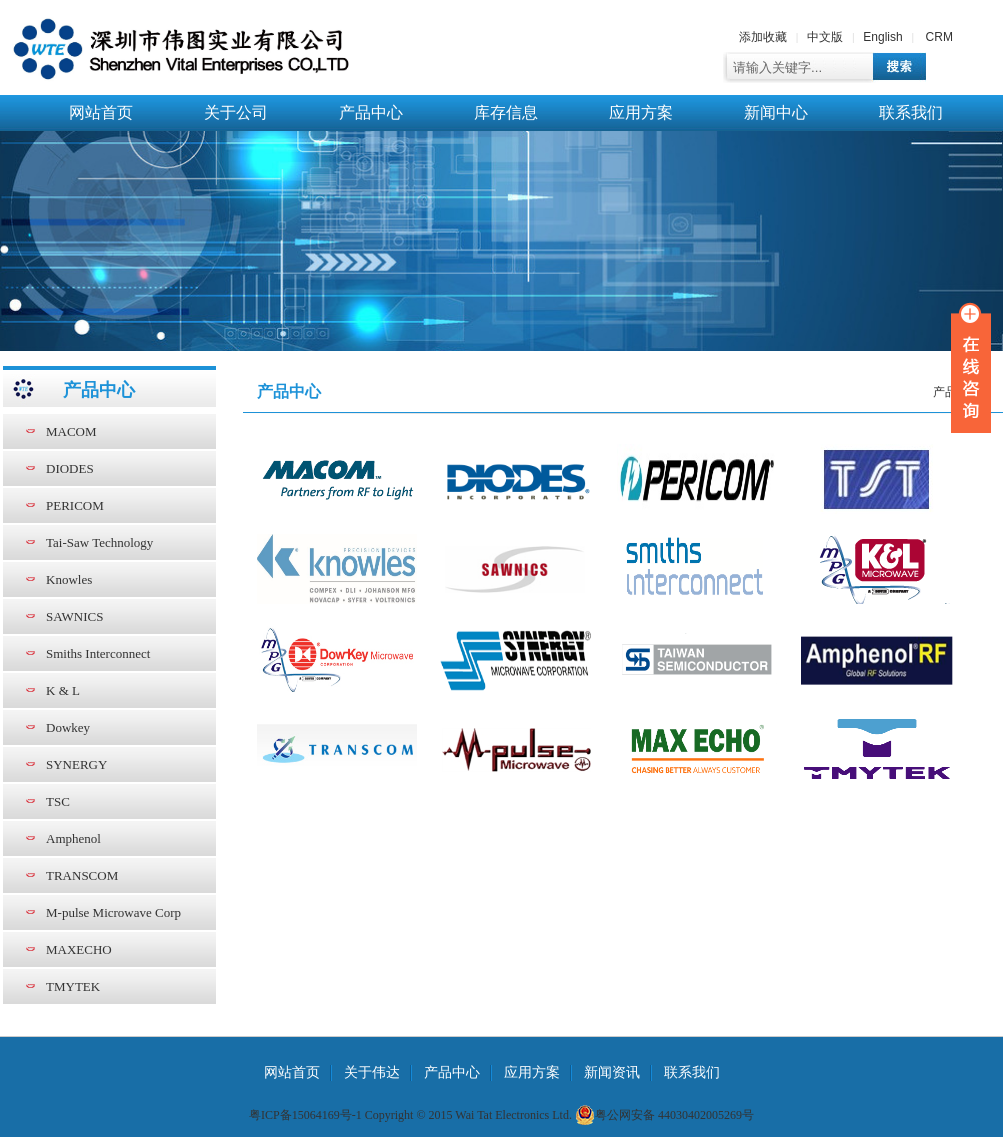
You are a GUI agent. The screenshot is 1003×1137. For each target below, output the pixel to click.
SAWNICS (74, 616)
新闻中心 (776, 112)
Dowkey (68, 727)
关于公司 (236, 112)
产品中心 (371, 112)
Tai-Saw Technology (99, 542)
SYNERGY (76, 764)
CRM (939, 37)
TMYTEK (73, 986)
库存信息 (506, 112)
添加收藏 (763, 37)
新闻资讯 (612, 1072)
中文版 (825, 37)
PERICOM (75, 505)
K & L (63, 690)
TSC (58, 801)
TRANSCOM (82, 875)
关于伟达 (372, 1072)
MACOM (71, 431)
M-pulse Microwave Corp (113, 912)
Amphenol (73, 838)
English (882, 37)
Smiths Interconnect (98, 653)
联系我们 (911, 112)
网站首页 (101, 112)
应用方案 (641, 112)
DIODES (70, 468)
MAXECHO (79, 949)
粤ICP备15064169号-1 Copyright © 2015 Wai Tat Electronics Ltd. (410, 1115)
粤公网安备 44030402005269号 (664, 1115)
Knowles (69, 579)
